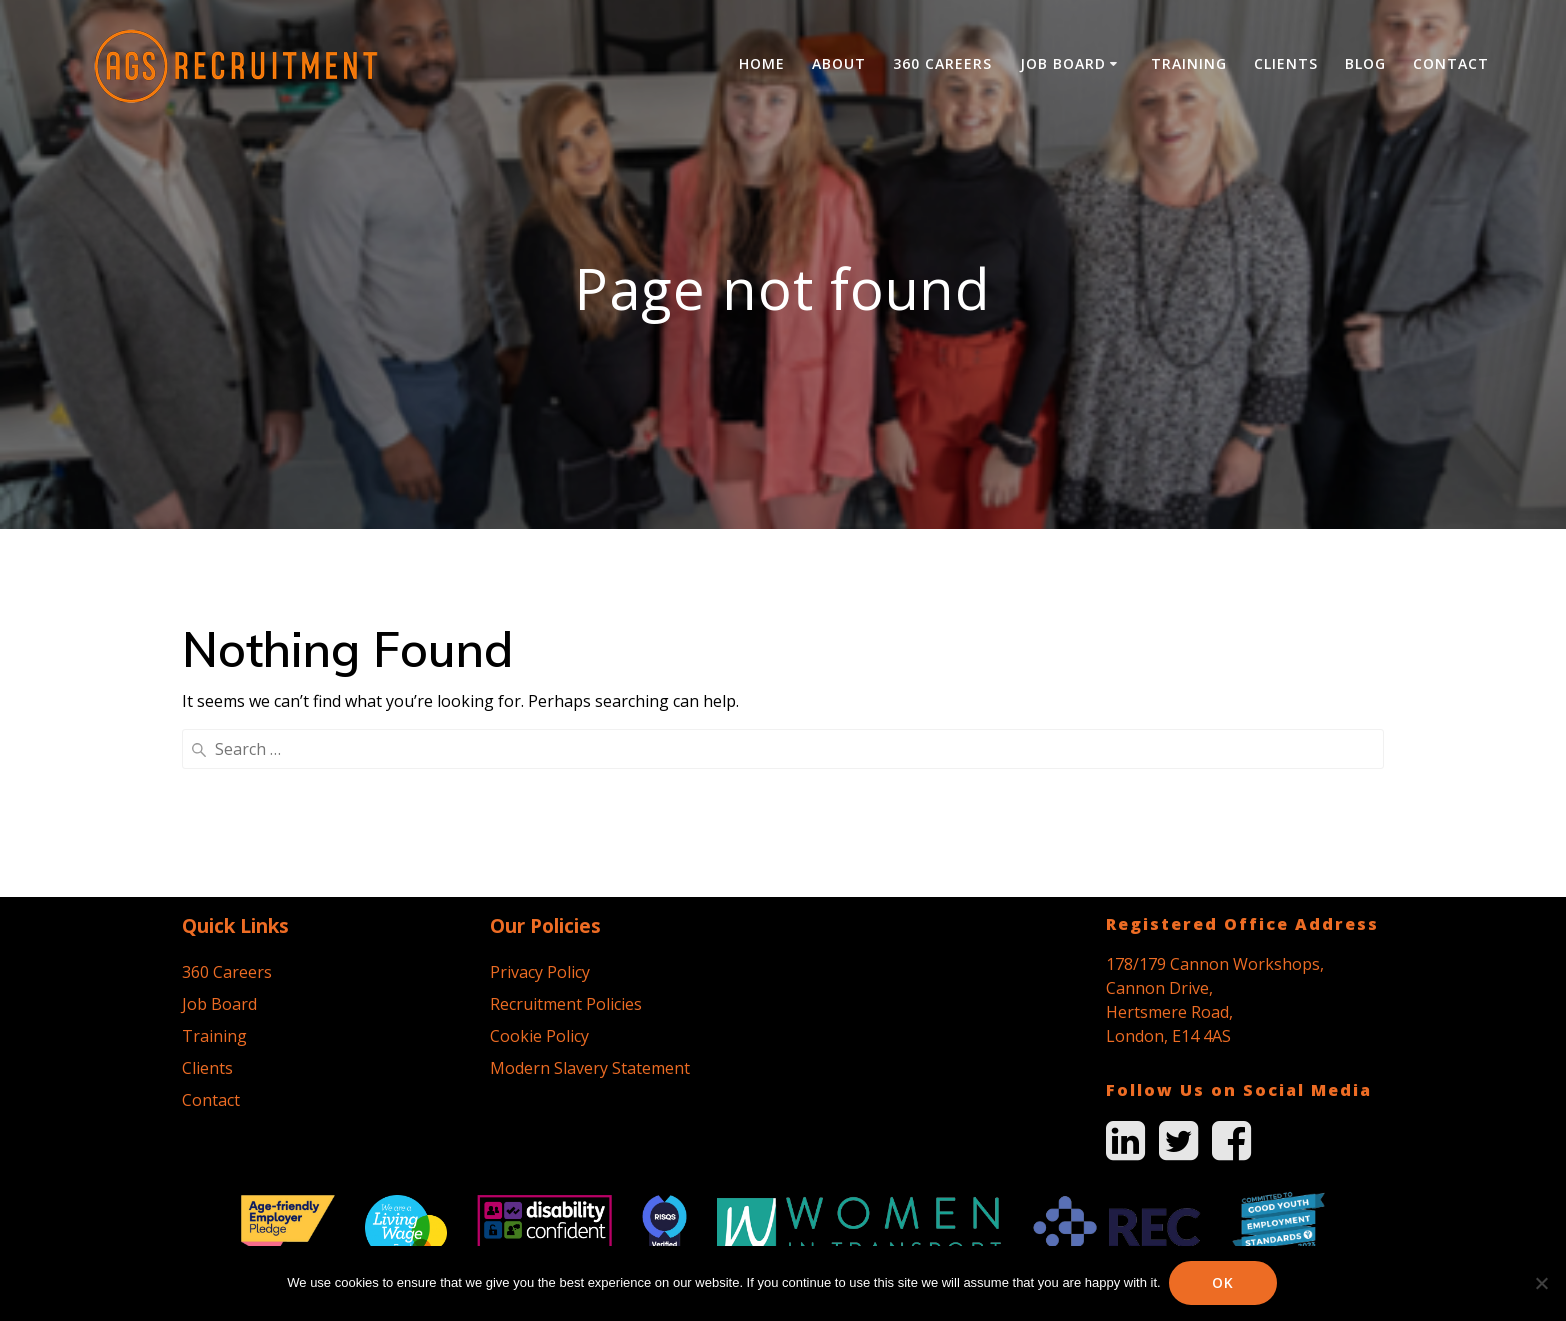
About (839, 63)
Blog (1365, 63)
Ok (1225, 1282)
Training (1189, 63)
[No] (1541, 1283)
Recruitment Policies (566, 829)
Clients (1286, 63)
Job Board (1063, 63)
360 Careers (942, 63)
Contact (1451, 63)
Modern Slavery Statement (590, 893)
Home (762, 63)
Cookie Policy (539, 861)
